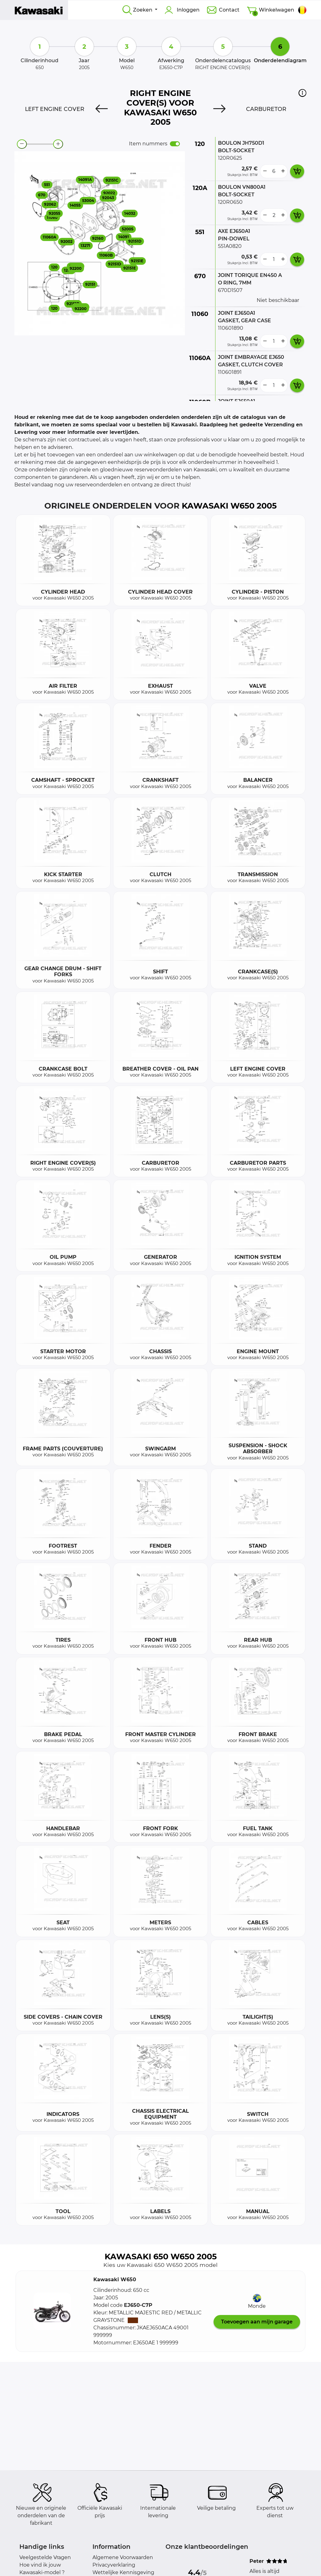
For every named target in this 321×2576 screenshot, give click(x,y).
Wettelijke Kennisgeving (123, 2572)
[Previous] (101, 109)
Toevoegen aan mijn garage (257, 2322)
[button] (302, 93)
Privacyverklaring (113, 2565)
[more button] (283, 171)
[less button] (264, 171)
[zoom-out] (22, 144)
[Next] (219, 109)
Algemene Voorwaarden (122, 2557)
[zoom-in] (58, 144)
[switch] (175, 143)
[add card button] (297, 171)
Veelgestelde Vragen (45, 2557)
